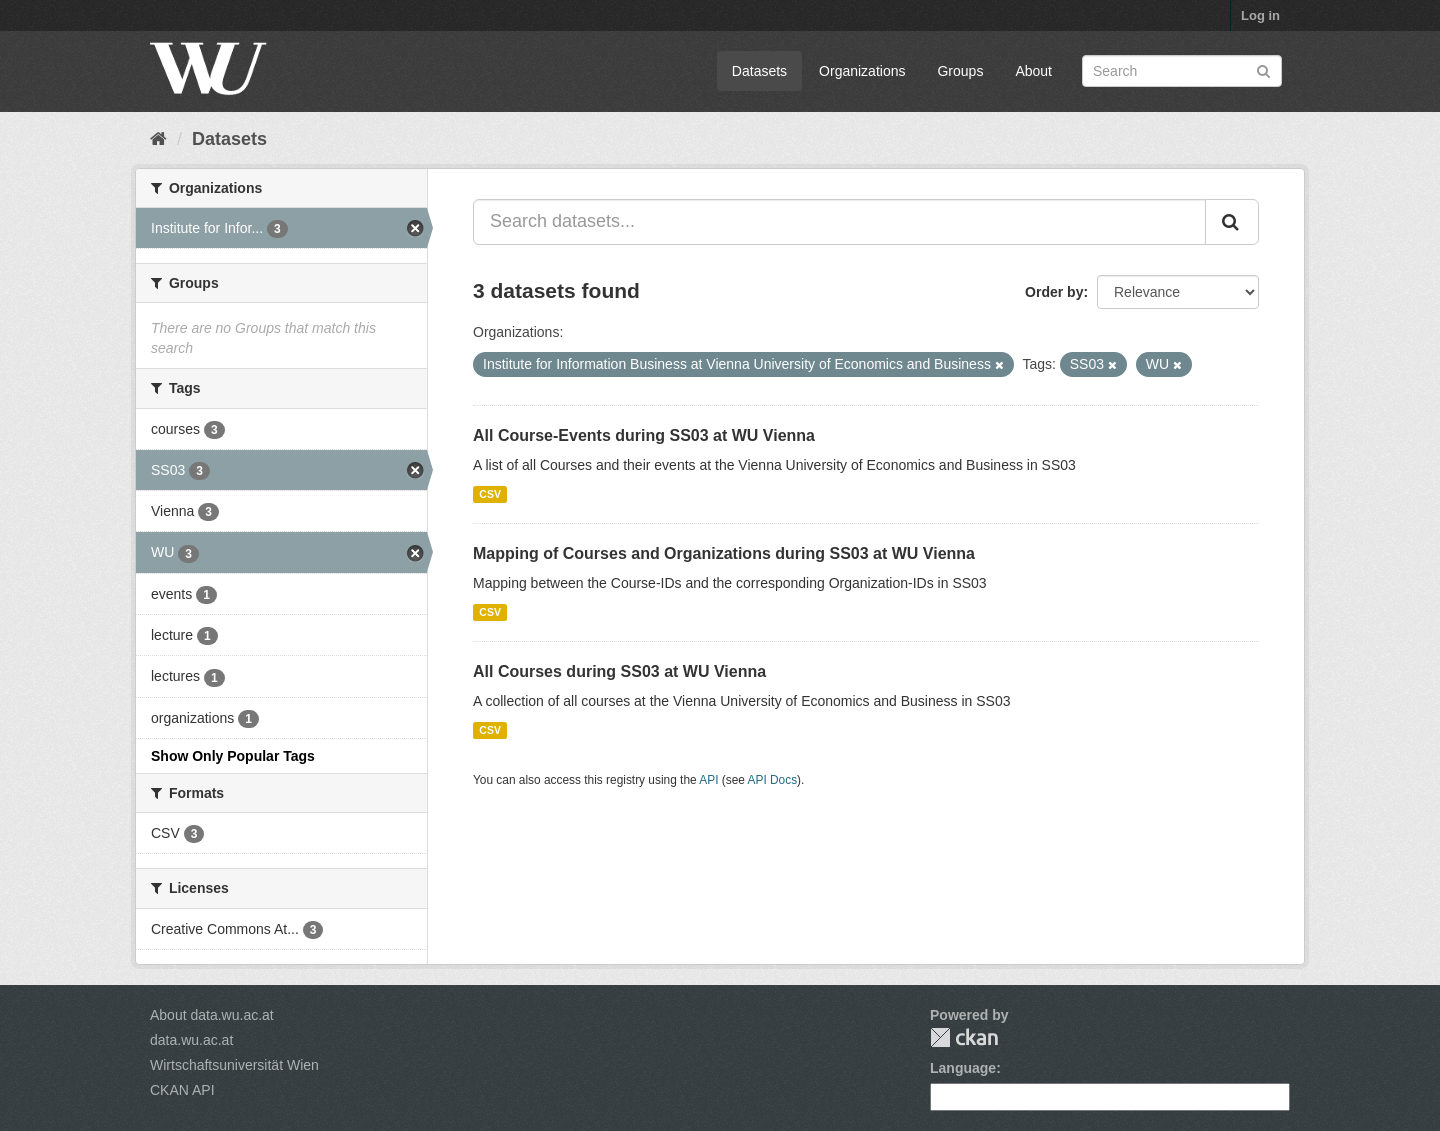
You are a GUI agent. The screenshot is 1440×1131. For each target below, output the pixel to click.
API (708, 780)
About (1033, 71)
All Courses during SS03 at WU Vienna (619, 671)
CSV (490, 494)
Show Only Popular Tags (233, 756)
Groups (960, 71)
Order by (1054, 292)
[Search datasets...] (839, 222)
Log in (1260, 15)
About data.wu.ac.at (212, 1015)
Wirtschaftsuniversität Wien (234, 1065)
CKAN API (182, 1090)
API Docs (773, 780)
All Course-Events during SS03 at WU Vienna (644, 435)
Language (963, 1068)
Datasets (759, 71)
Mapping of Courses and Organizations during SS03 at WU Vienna (724, 553)
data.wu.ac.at (191, 1040)
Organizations (862, 71)
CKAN (964, 1037)
